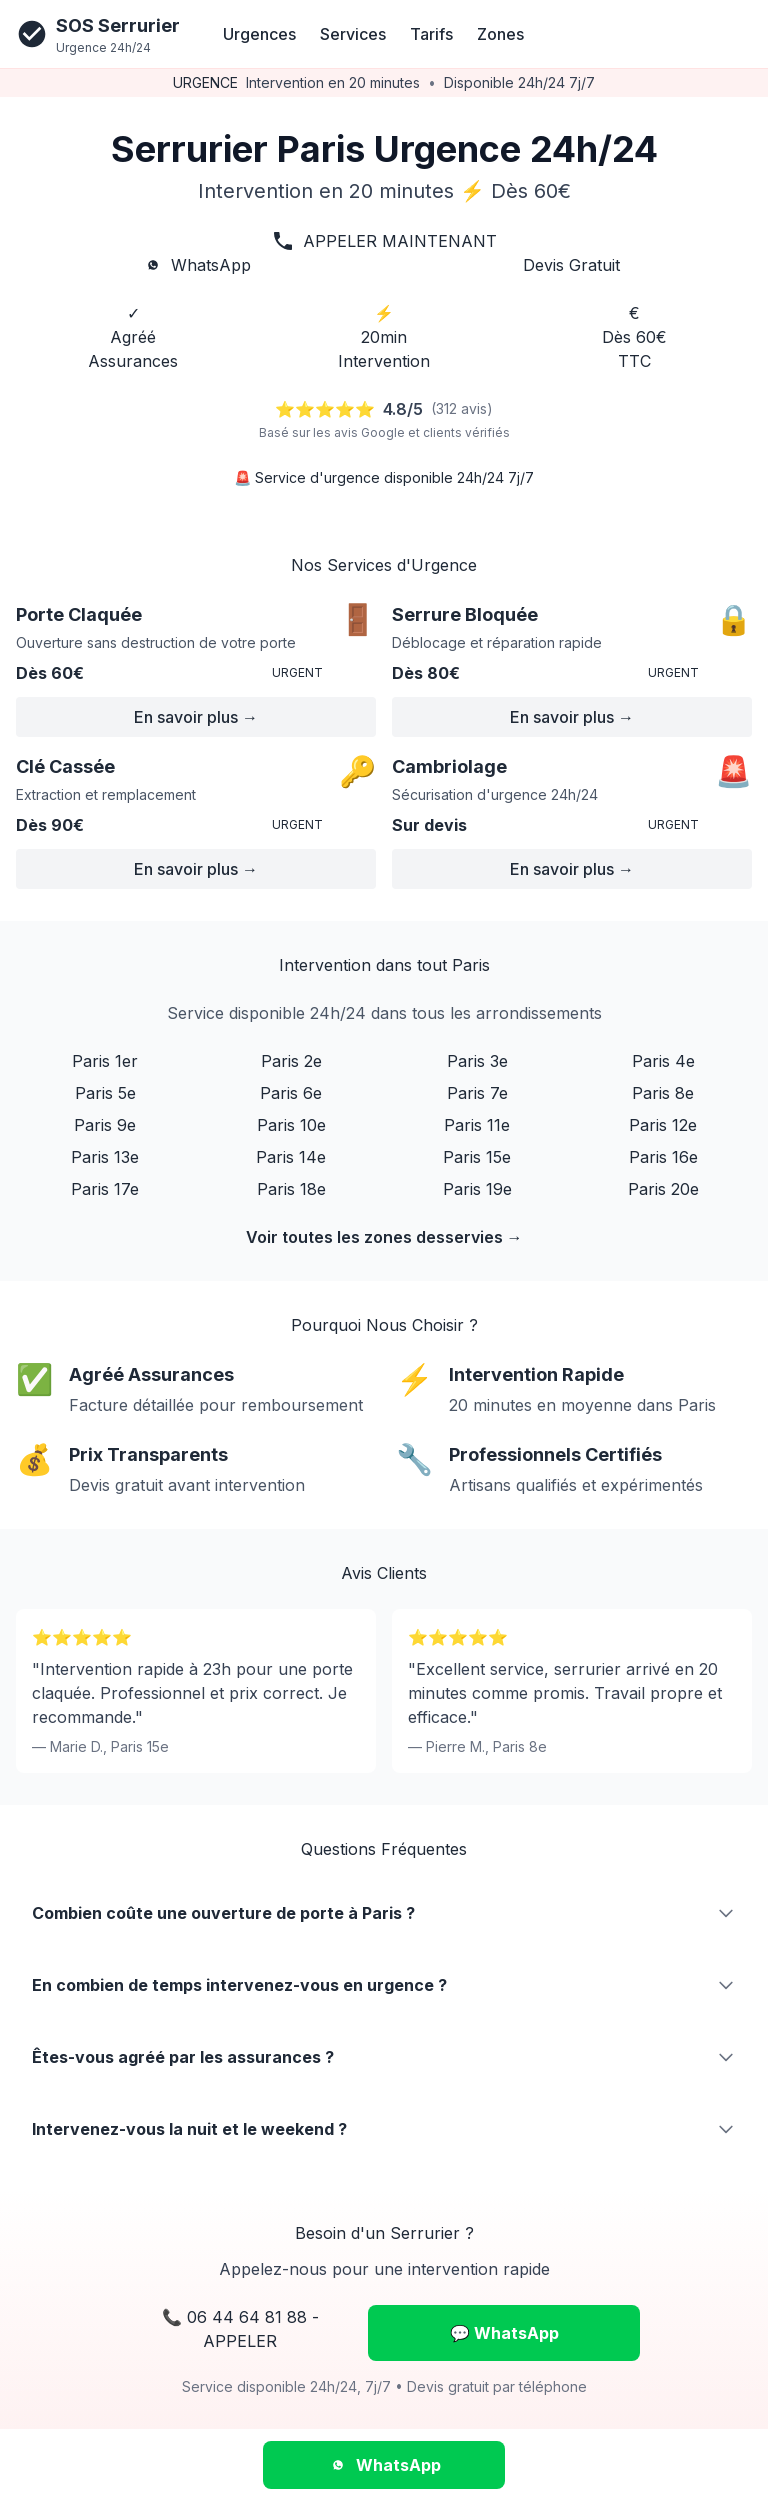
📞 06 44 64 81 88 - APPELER (240, 2329)
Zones (500, 34)
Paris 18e (291, 1189)
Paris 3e (477, 1061)
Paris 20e (663, 1189)
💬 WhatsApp (504, 2333)
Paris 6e (291, 1093)
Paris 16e (663, 1157)
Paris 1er (105, 1061)
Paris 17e (105, 1189)
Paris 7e (477, 1093)
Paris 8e (663, 1093)
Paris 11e (477, 1125)
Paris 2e (291, 1061)
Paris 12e (663, 1125)
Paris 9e (105, 1125)
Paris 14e (291, 1157)
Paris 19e (477, 1189)
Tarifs (431, 34)
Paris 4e (663, 1061)
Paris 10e (291, 1125)
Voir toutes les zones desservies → (384, 1237)
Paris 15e (477, 1157)
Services (353, 34)
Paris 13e (105, 1157)
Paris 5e (105, 1093)
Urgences (259, 34)
